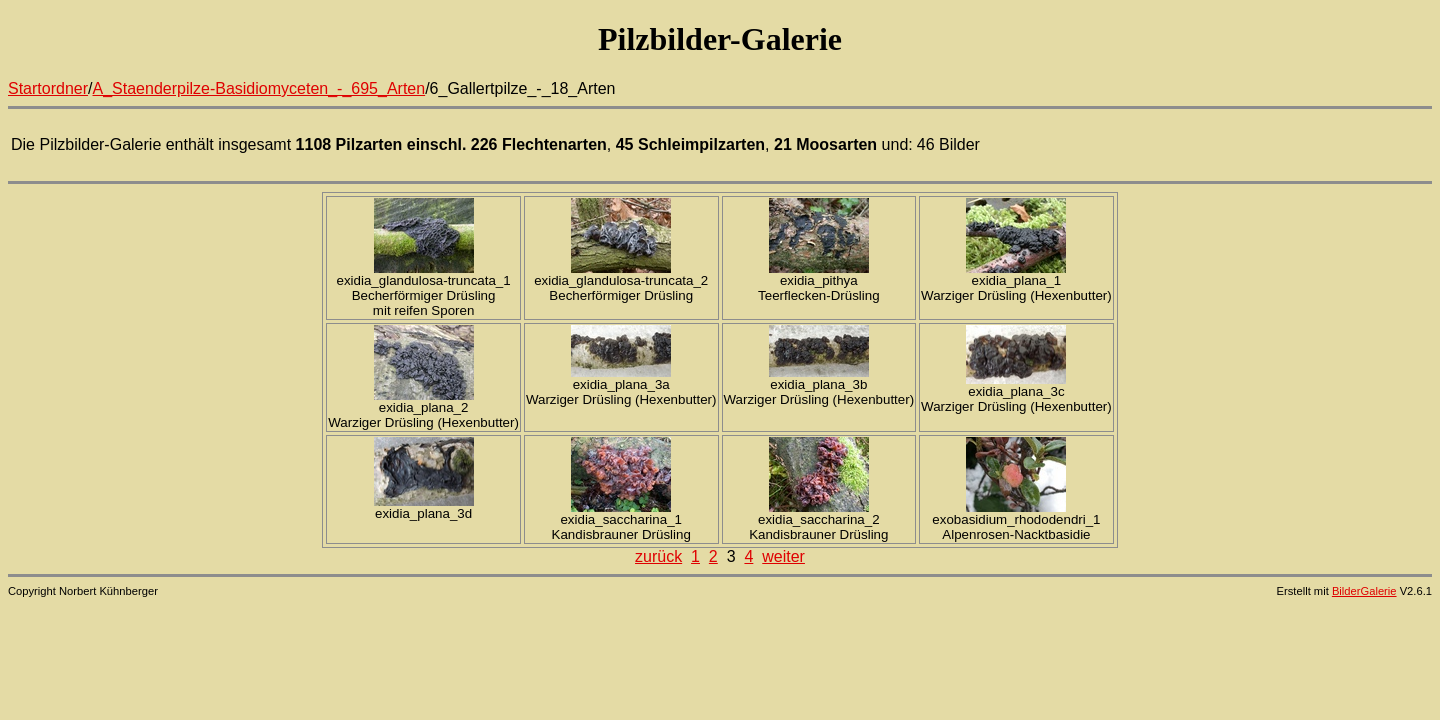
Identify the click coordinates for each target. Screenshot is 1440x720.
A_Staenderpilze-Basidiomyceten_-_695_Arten (259, 88)
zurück (658, 556)
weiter (783, 556)
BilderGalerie (1364, 591)
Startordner (48, 88)
